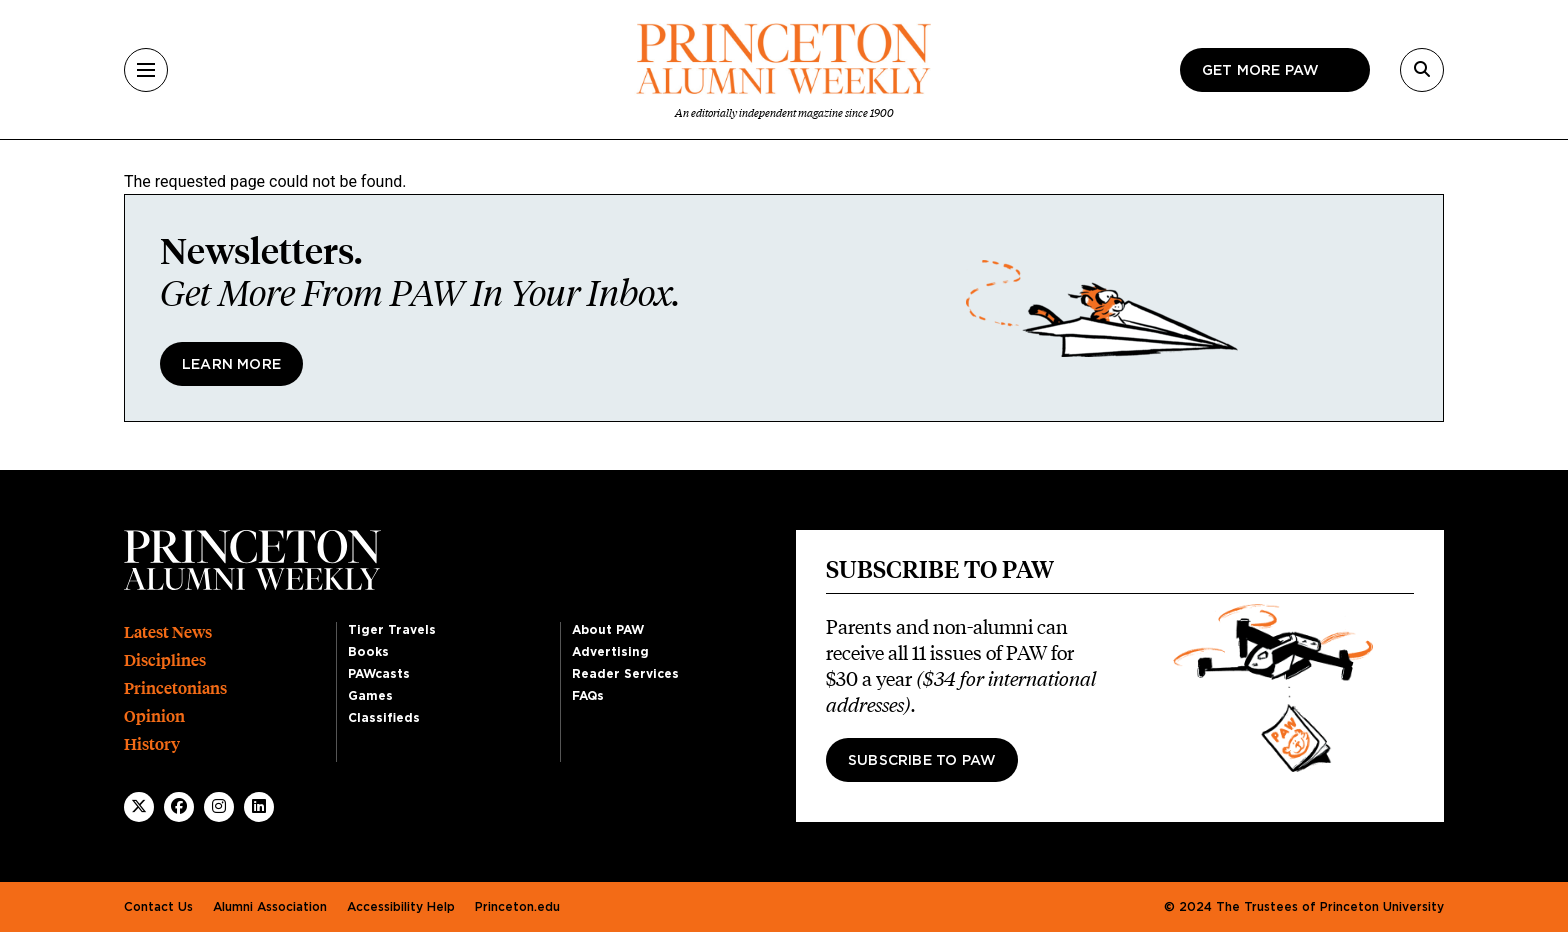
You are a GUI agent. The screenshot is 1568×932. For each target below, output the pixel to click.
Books (368, 652)
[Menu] (146, 70)
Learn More (231, 365)
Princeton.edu (517, 907)
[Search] (1422, 70)
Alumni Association (270, 907)
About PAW (608, 630)
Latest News (168, 632)
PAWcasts (379, 674)
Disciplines (165, 660)
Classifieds (384, 718)
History (152, 744)
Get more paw (1260, 71)
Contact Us (158, 907)
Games (370, 696)
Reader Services (625, 674)
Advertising (610, 652)
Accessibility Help (401, 907)
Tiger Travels (392, 630)
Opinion (154, 716)
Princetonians (175, 688)
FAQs (588, 696)
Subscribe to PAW (922, 761)
